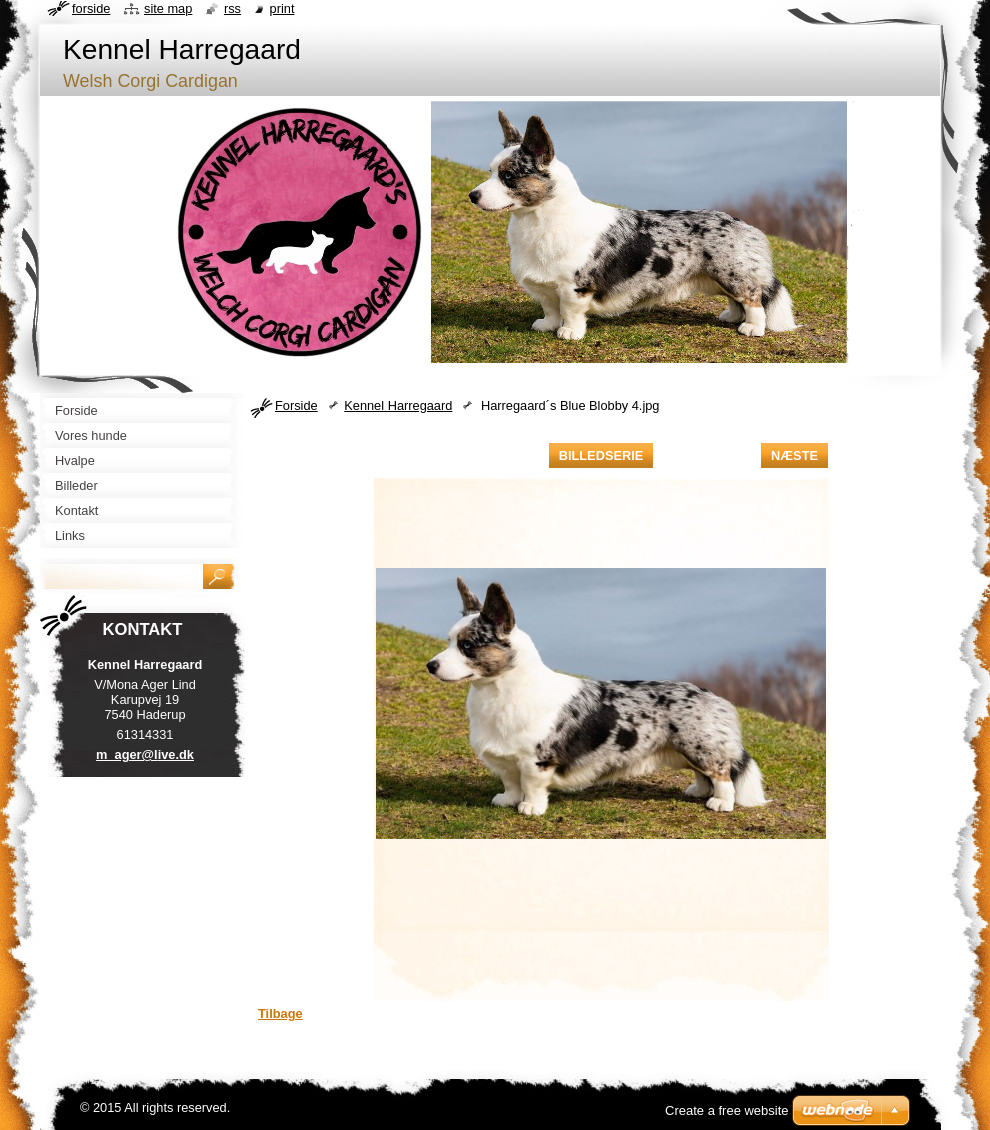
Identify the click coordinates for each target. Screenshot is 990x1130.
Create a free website (727, 1110)
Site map (168, 8)
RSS (232, 8)
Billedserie (601, 455)
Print (282, 8)
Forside (296, 405)
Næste (794, 455)
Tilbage (280, 1013)
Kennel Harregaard (398, 405)
